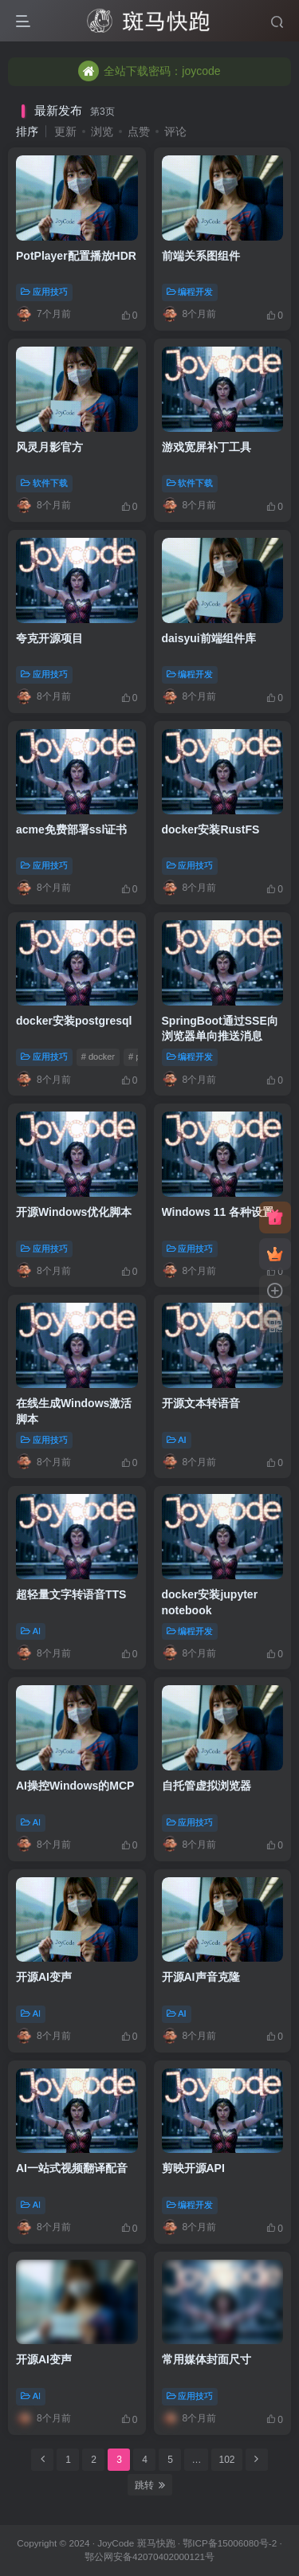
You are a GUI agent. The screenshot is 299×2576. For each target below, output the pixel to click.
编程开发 (190, 291)
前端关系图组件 (201, 255)
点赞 (139, 131)
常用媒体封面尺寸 (206, 2359)
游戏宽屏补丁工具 (206, 447)
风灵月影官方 (49, 447)
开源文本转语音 (201, 1403)
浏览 (102, 131)
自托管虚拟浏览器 (206, 1785)
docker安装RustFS (211, 829)
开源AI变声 (44, 1976)
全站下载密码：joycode (149, 65)
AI (177, 1440)
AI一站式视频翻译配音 (72, 2168)
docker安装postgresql (74, 1020)
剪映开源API (193, 2168)
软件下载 (44, 483)
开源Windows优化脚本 (74, 1212)
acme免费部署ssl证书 (71, 829)
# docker (98, 1056)
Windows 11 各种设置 (218, 1212)
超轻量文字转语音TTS (71, 1594)
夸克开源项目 (49, 638)
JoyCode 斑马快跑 (136, 2543)
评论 (175, 131)
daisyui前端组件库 (209, 638)
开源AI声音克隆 (201, 1976)
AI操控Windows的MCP (75, 1785)
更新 (65, 131)
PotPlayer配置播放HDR (76, 255)
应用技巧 (44, 291)
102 (226, 2459)
